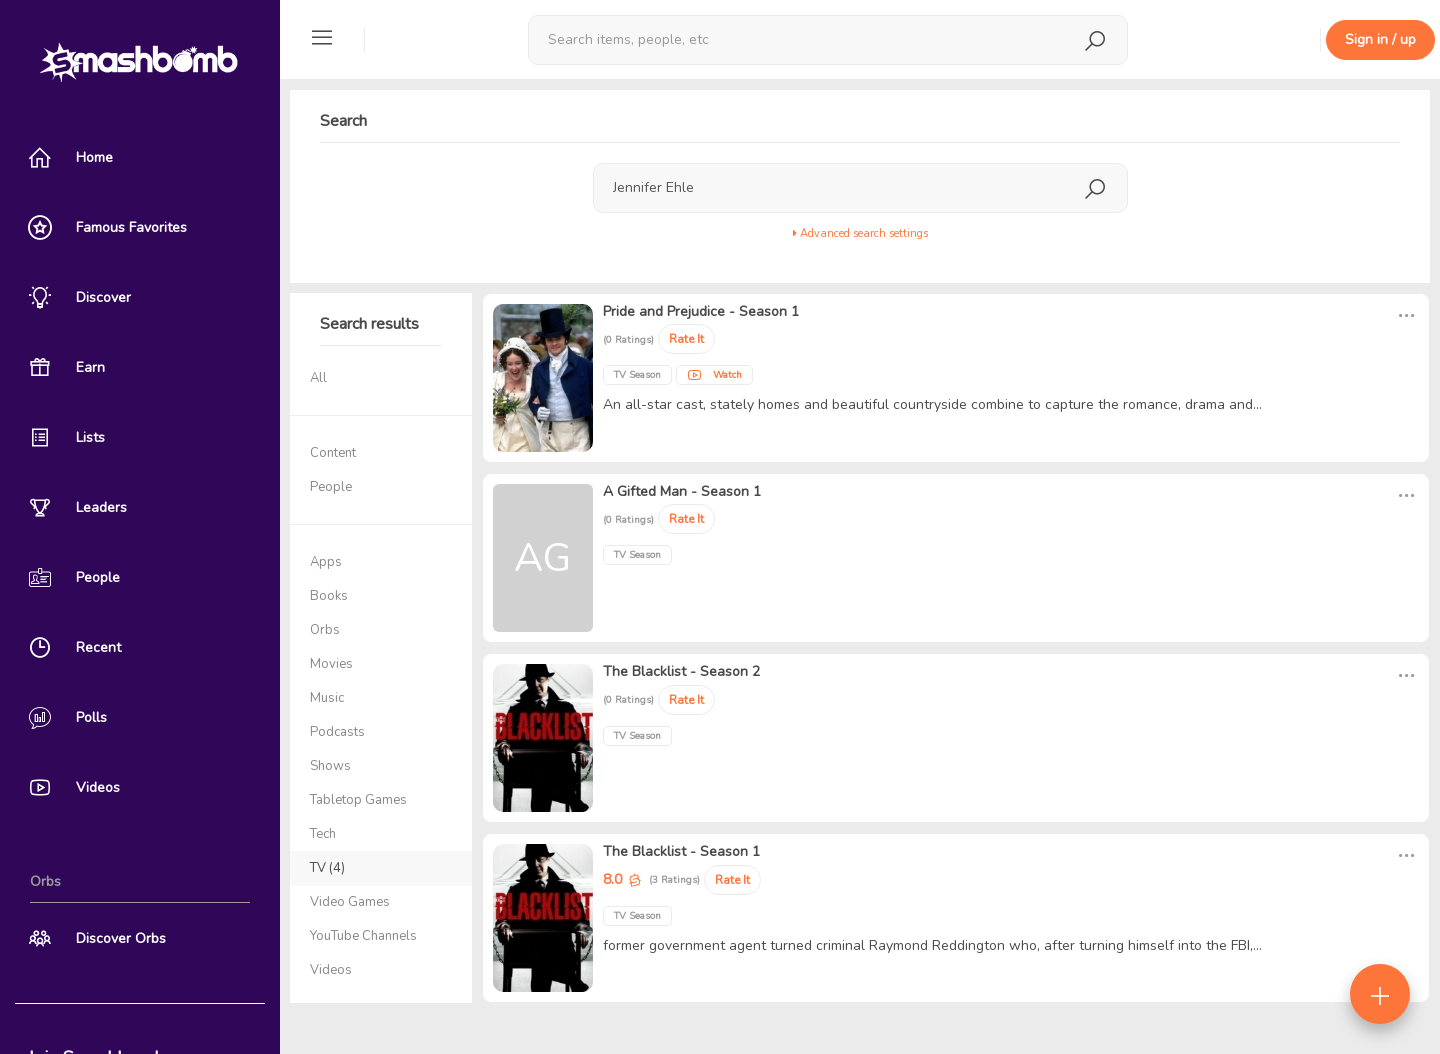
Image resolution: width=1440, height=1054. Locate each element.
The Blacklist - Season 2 (681, 671)
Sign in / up (1380, 39)
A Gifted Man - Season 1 (682, 491)
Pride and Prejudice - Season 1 (701, 311)
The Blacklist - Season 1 (681, 851)
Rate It (686, 339)
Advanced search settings (860, 233)
